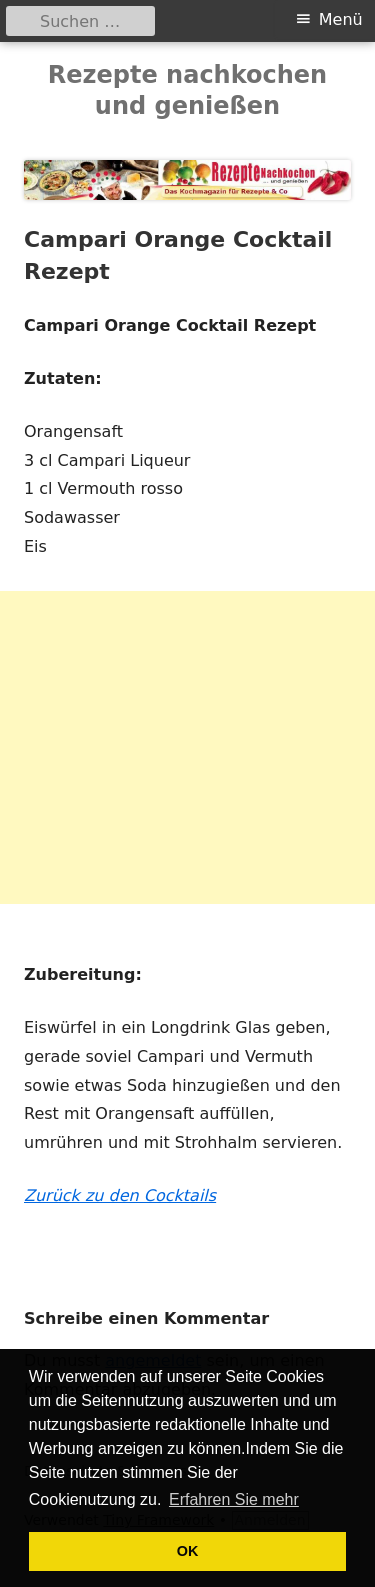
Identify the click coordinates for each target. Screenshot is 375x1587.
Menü (341, 19)
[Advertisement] (187, 747)
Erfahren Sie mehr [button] (234, 1499)
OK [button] (188, 1551)
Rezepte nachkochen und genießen (187, 90)
